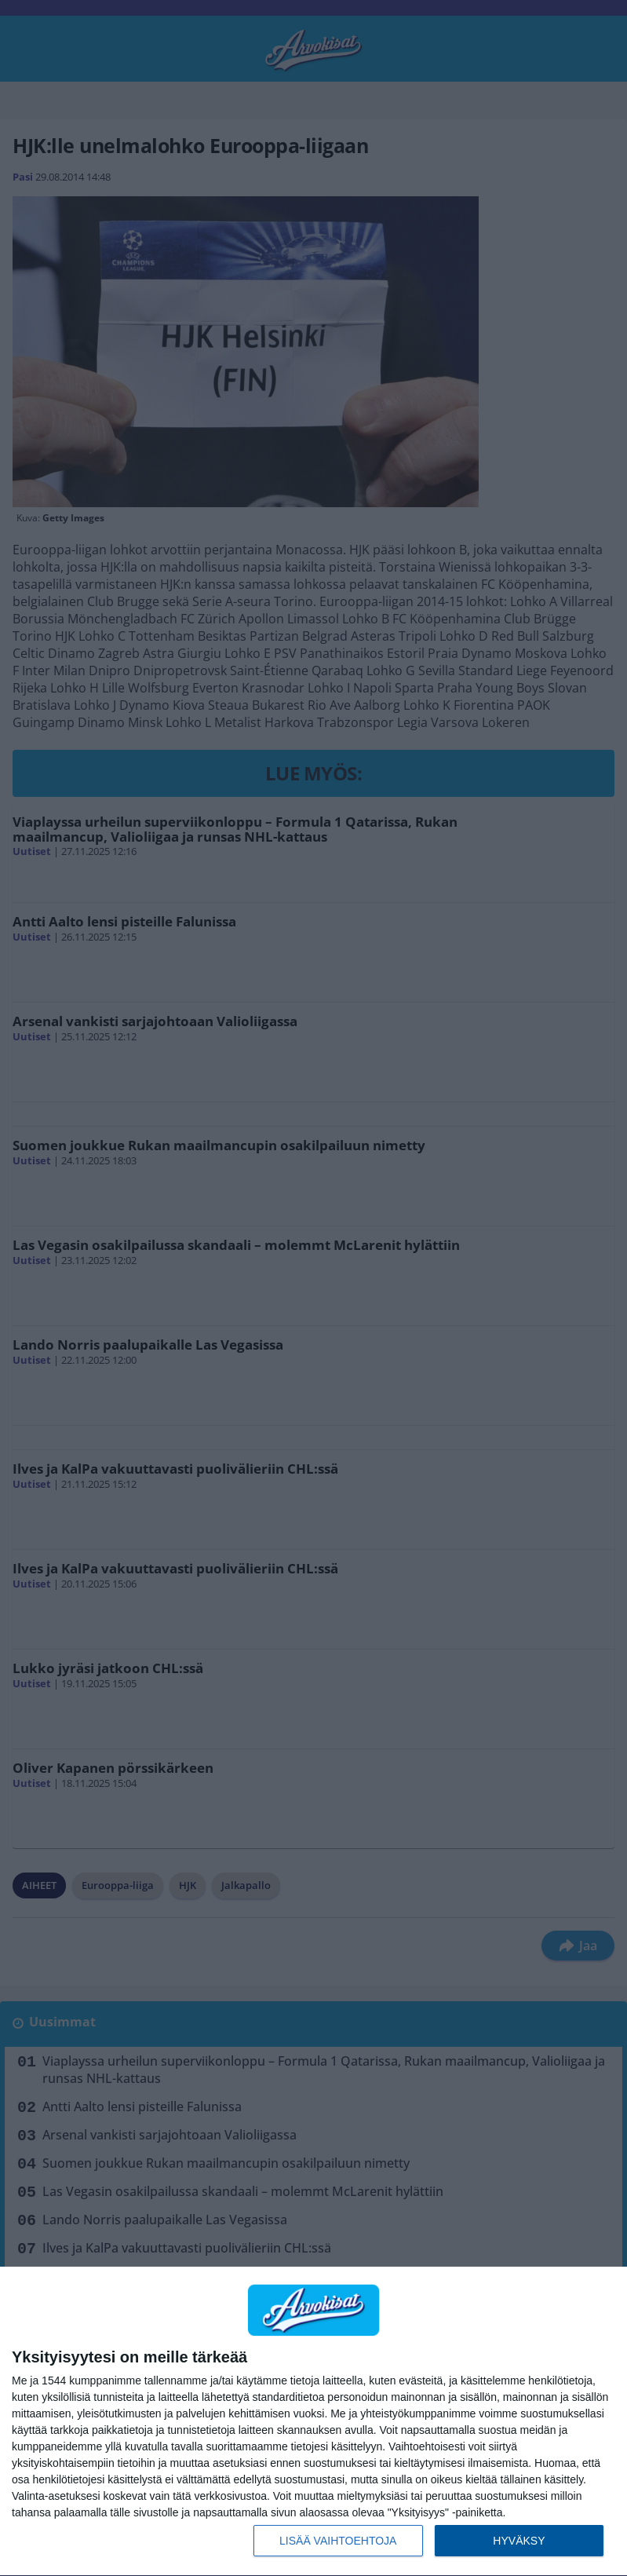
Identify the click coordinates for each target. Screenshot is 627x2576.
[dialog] (313, 2421)
